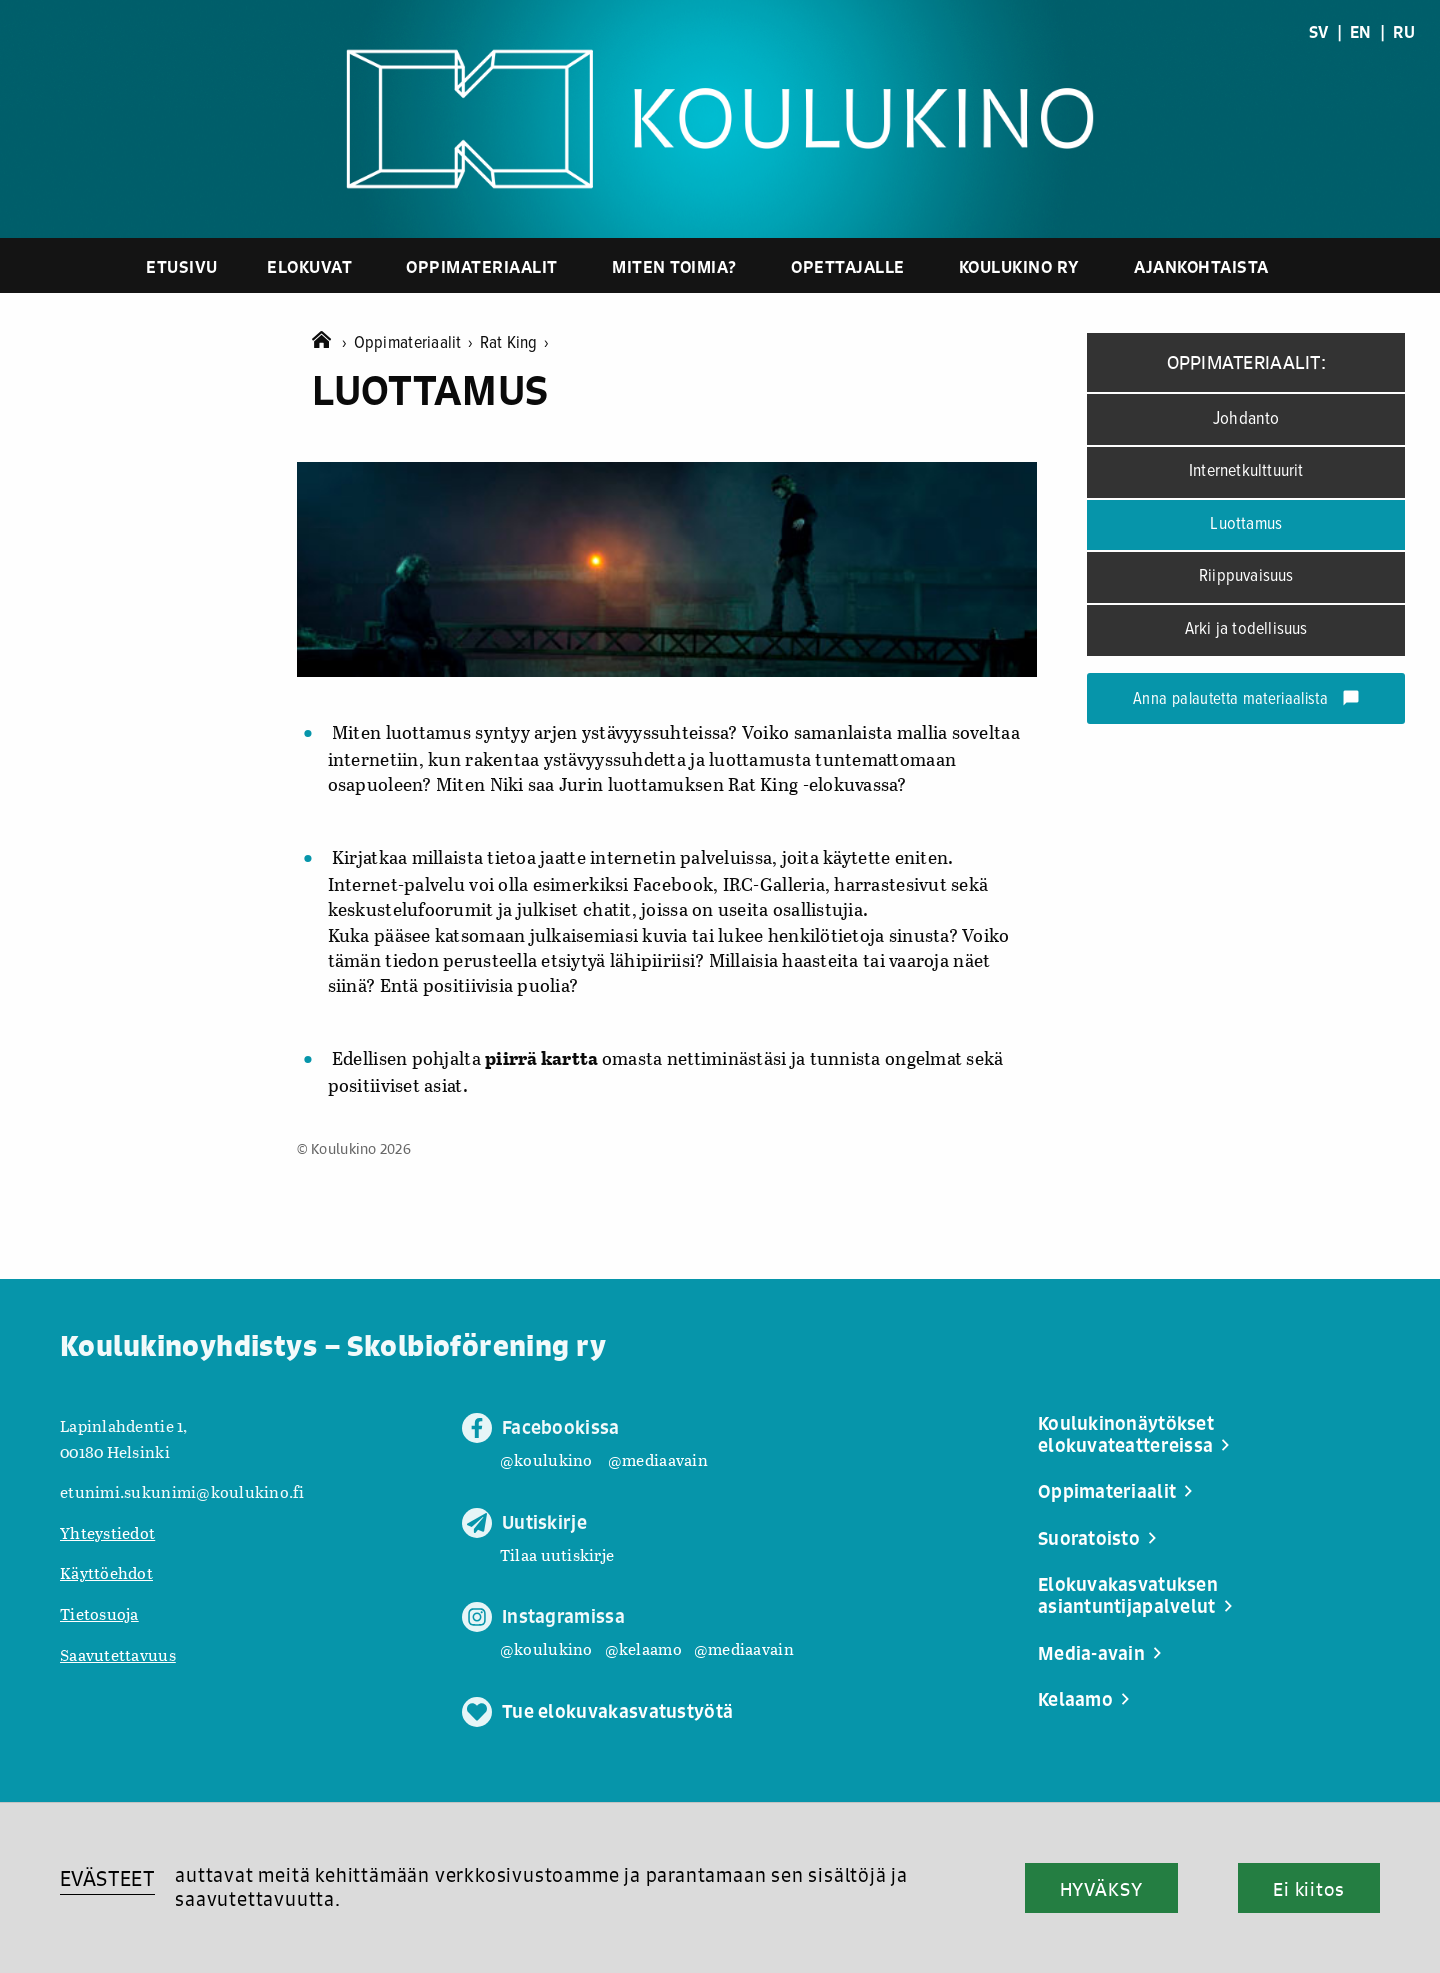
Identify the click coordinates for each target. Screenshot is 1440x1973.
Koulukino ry (1019, 266)
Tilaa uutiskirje (557, 1554)
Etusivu (182, 266)
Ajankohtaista (1201, 266)
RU (1404, 32)
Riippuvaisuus (1246, 576)
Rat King (515, 343)
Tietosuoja (99, 1613)
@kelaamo (643, 1648)
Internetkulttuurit (1246, 471)
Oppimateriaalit (482, 266)
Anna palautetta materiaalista (1246, 700)
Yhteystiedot (107, 1532)
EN (1361, 32)
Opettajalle (848, 266)
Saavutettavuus (118, 1654)
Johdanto (1246, 419)
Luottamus (1246, 524)
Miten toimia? (674, 266)
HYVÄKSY (1101, 1889)
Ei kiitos (1309, 1889)
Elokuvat (309, 266)
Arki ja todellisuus (1246, 629)
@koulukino (546, 1459)
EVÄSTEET (107, 1878)
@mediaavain (658, 1459)
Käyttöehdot (106, 1572)
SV (1319, 32)
